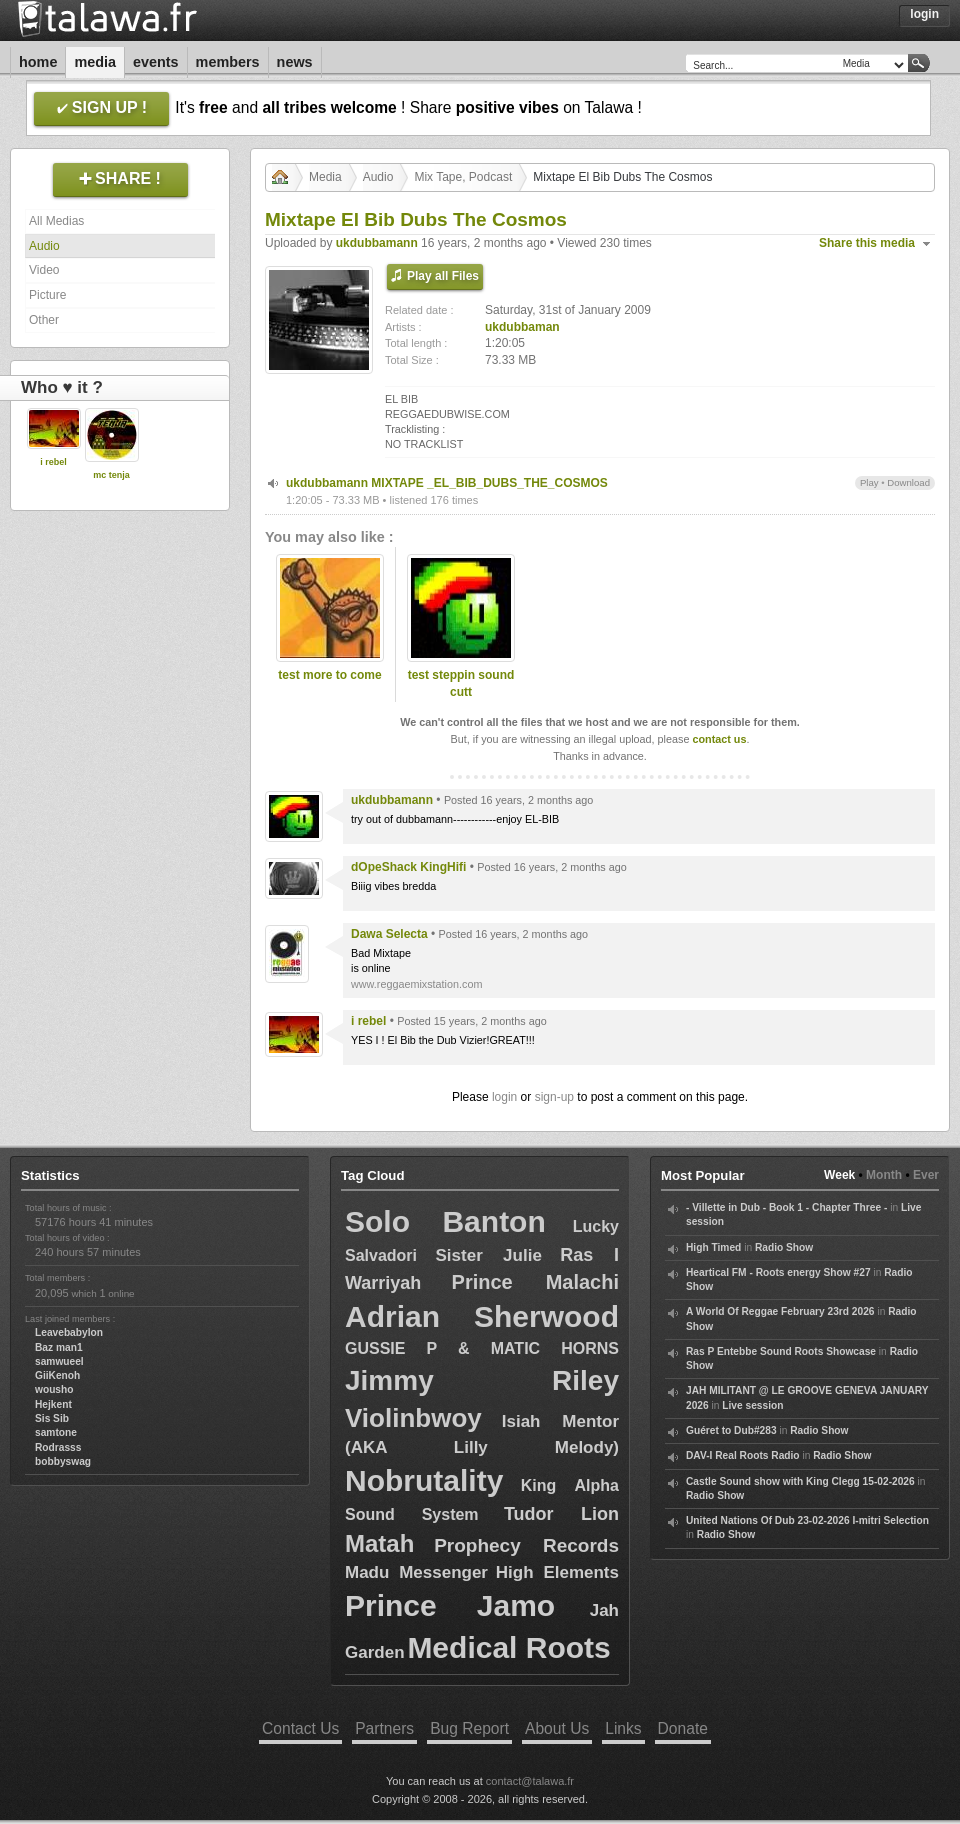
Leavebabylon (69, 1332)
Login (924, 14)
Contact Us (300, 1728)
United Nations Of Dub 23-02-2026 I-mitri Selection (807, 1520)
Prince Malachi (535, 1282)
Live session (752, 1405)
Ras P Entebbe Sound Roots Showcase (781, 1351)
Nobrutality (424, 1480)
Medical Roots (508, 1647)
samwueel (59, 1361)
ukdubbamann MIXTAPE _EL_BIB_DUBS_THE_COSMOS (447, 483)
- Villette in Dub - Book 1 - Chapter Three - (786, 1207)
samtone (56, 1432)
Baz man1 (59, 1347)
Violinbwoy (413, 1418)
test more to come (329, 675)
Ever (926, 1175)
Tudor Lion (561, 1514)
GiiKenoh (57, 1375)
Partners (384, 1728)
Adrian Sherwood (482, 1316)
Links (623, 1728)
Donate (683, 1728)
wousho (54, 1389)
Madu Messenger (416, 1572)
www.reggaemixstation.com (416, 984)
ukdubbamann (377, 243)
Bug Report (469, 1728)
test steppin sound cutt (461, 683)
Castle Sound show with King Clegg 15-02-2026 (800, 1481)
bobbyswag (63, 1461)
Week (839, 1175)
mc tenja (111, 475)
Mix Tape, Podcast (463, 177)
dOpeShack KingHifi (408, 867)
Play (869, 482)
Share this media (867, 243)
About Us (557, 1728)
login (504, 1097)
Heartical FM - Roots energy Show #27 (778, 1272)
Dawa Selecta (389, 934)
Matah (379, 1543)
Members (228, 62)
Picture (47, 295)
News (295, 62)
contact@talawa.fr (530, 1781)
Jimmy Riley (482, 1380)
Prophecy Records (526, 1545)
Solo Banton (445, 1221)
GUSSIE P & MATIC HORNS (482, 1348)
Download (908, 482)
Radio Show (784, 1247)
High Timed (713, 1247)
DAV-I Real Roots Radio (743, 1455)
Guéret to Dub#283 (731, 1430)
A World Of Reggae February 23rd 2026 (780, 1311)
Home (38, 62)
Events (156, 62)
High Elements (557, 1572)
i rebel (53, 462)
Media (95, 62)
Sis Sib (52, 1418)
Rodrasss (58, 1447)
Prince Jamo (450, 1605)
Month (884, 1175)
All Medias (56, 221)
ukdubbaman (522, 327)
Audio (44, 246)
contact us (719, 739)
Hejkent (53, 1404)
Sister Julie (489, 1255)
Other (44, 320)
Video (44, 270)
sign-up (554, 1097)
